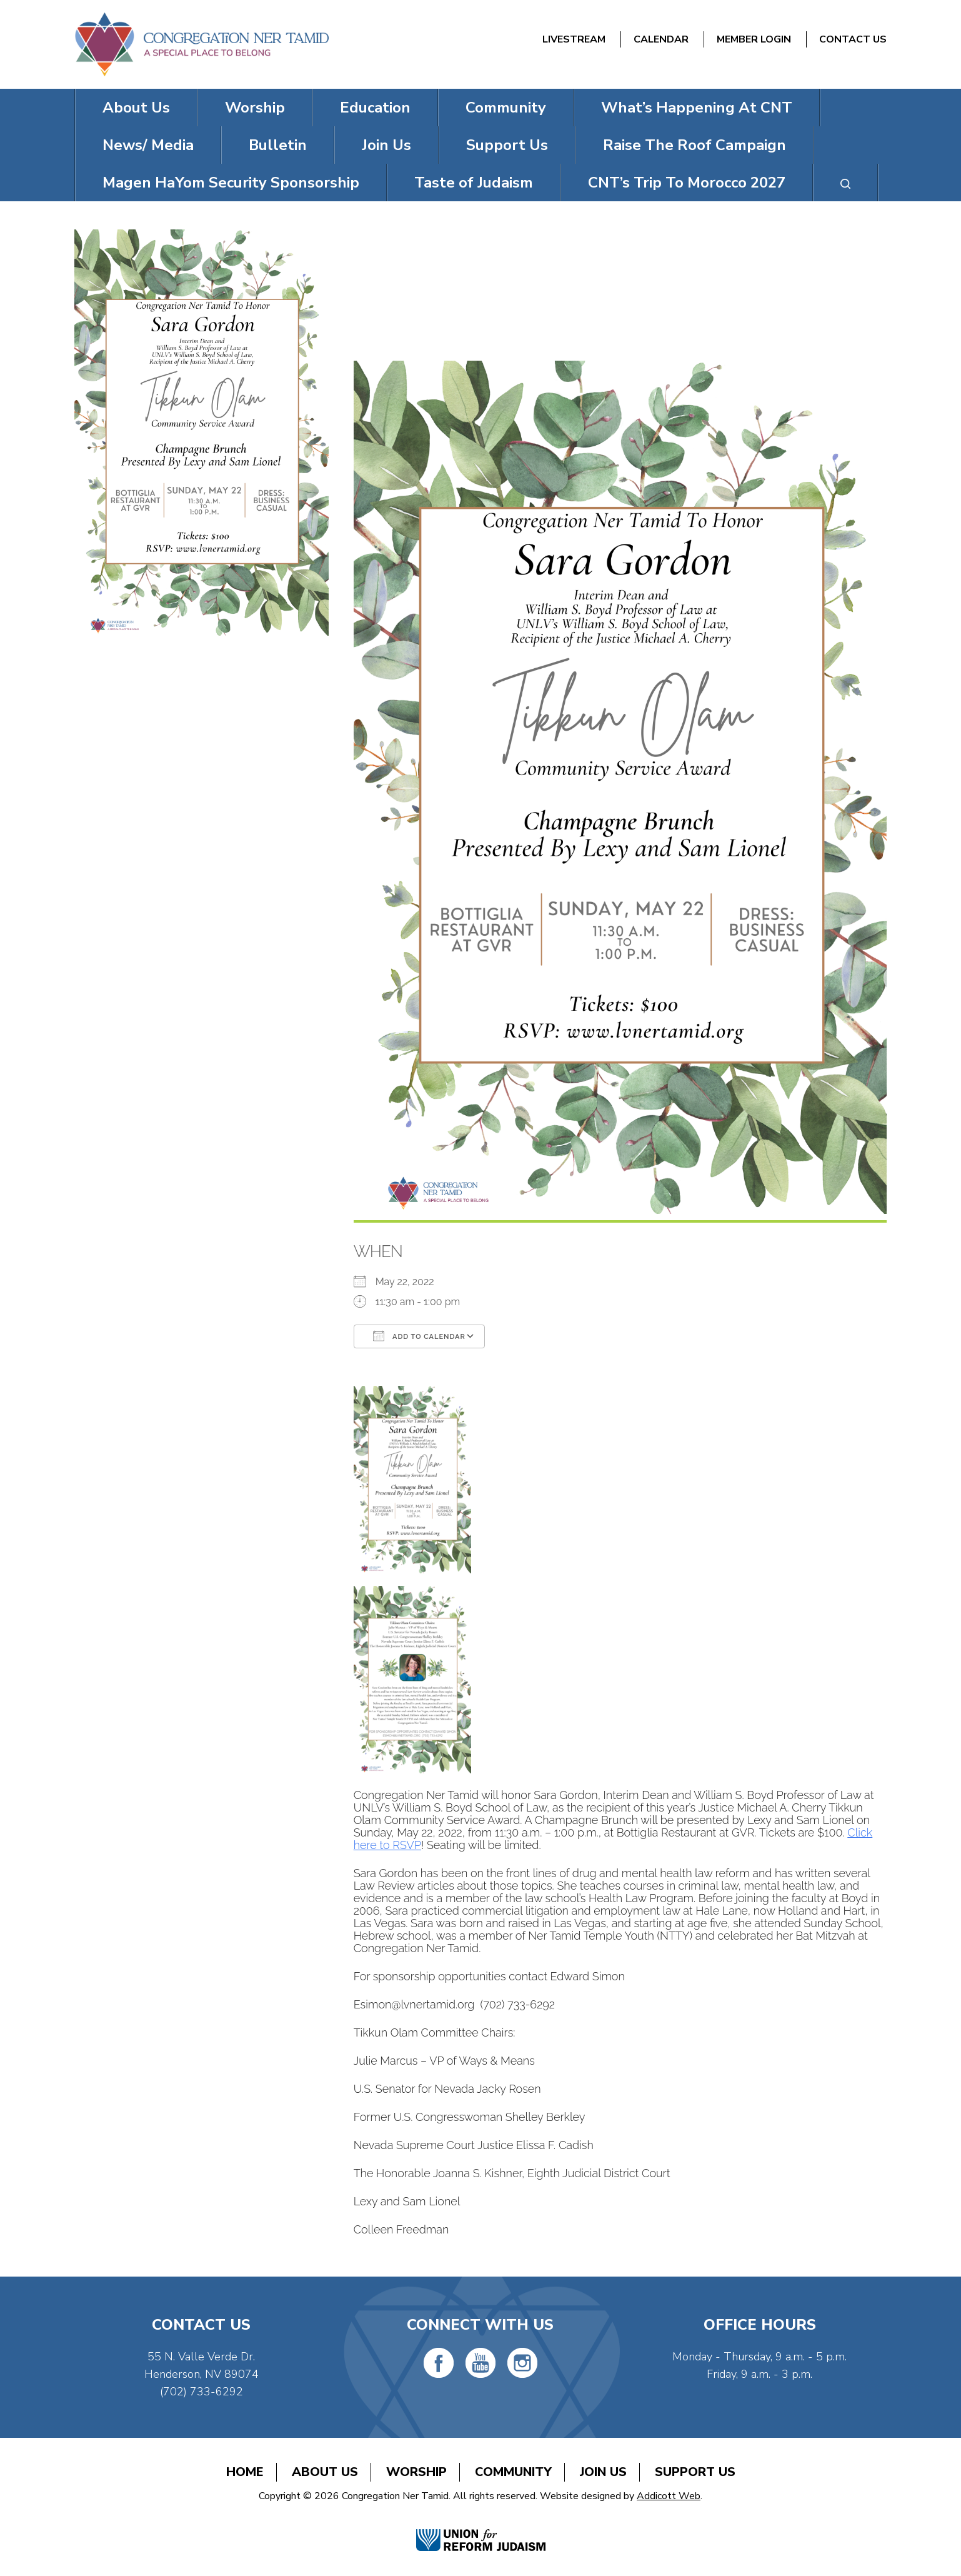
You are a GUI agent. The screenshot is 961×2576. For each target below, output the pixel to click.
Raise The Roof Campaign (694, 145)
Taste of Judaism (473, 183)
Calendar (661, 39)
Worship (255, 108)
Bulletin (278, 145)
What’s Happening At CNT (696, 108)
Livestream (573, 39)
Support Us (507, 145)
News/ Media (148, 145)
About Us (136, 108)
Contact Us (853, 39)
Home (245, 2471)
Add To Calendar (419, 1335)
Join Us (386, 145)
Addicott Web (668, 2496)
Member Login (754, 39)
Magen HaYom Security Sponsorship (230, 183)
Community (506, 108)
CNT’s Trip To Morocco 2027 (686, 183)
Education (375, 108)
